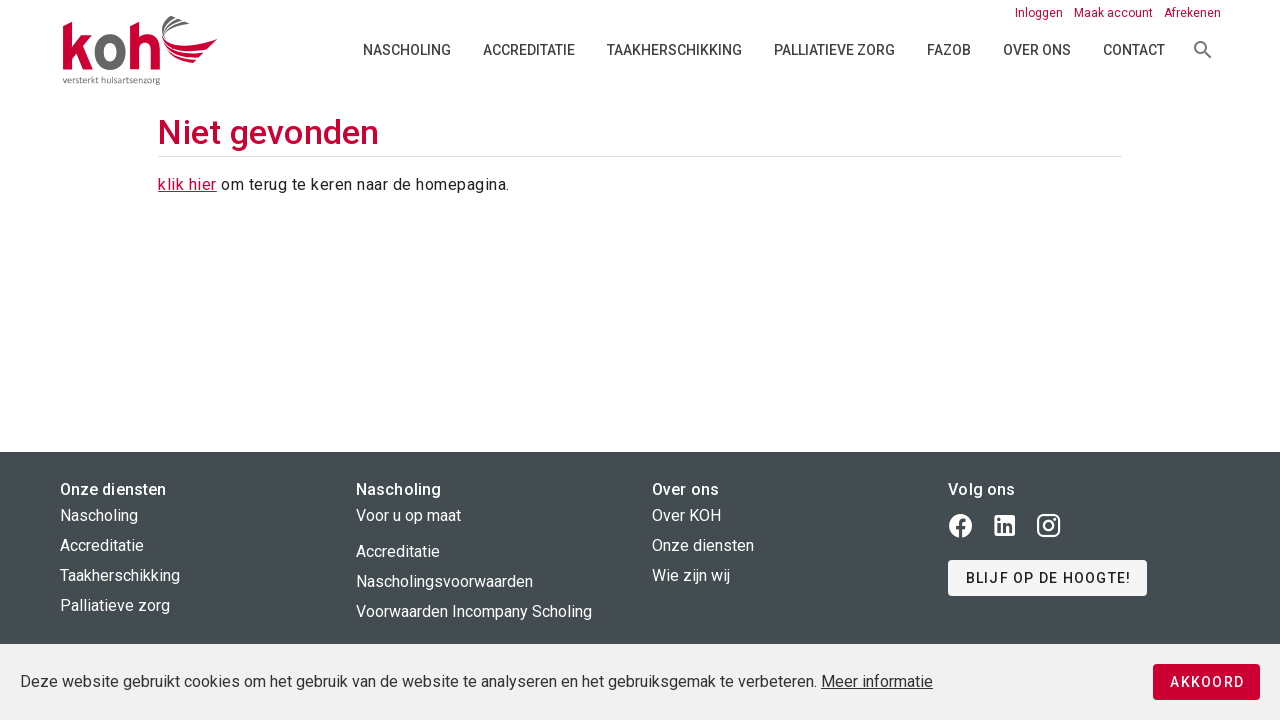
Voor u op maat (408, 515)
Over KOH (686, 515)
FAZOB (949, 50)
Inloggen (1040, 13)
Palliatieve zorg (834, 50)
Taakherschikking (674, 50)
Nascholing (407, 50)
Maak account (1115, 13)
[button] (1047, 578)
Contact (1134, 50)
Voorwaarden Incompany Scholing (474, 611)
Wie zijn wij (691, 575)
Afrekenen (1192, 13)
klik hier (187, 184)
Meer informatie (877, 681)
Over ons (1037, 50)
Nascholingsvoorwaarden (444, 581)
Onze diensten (703, 545)
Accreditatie (529, 50)
